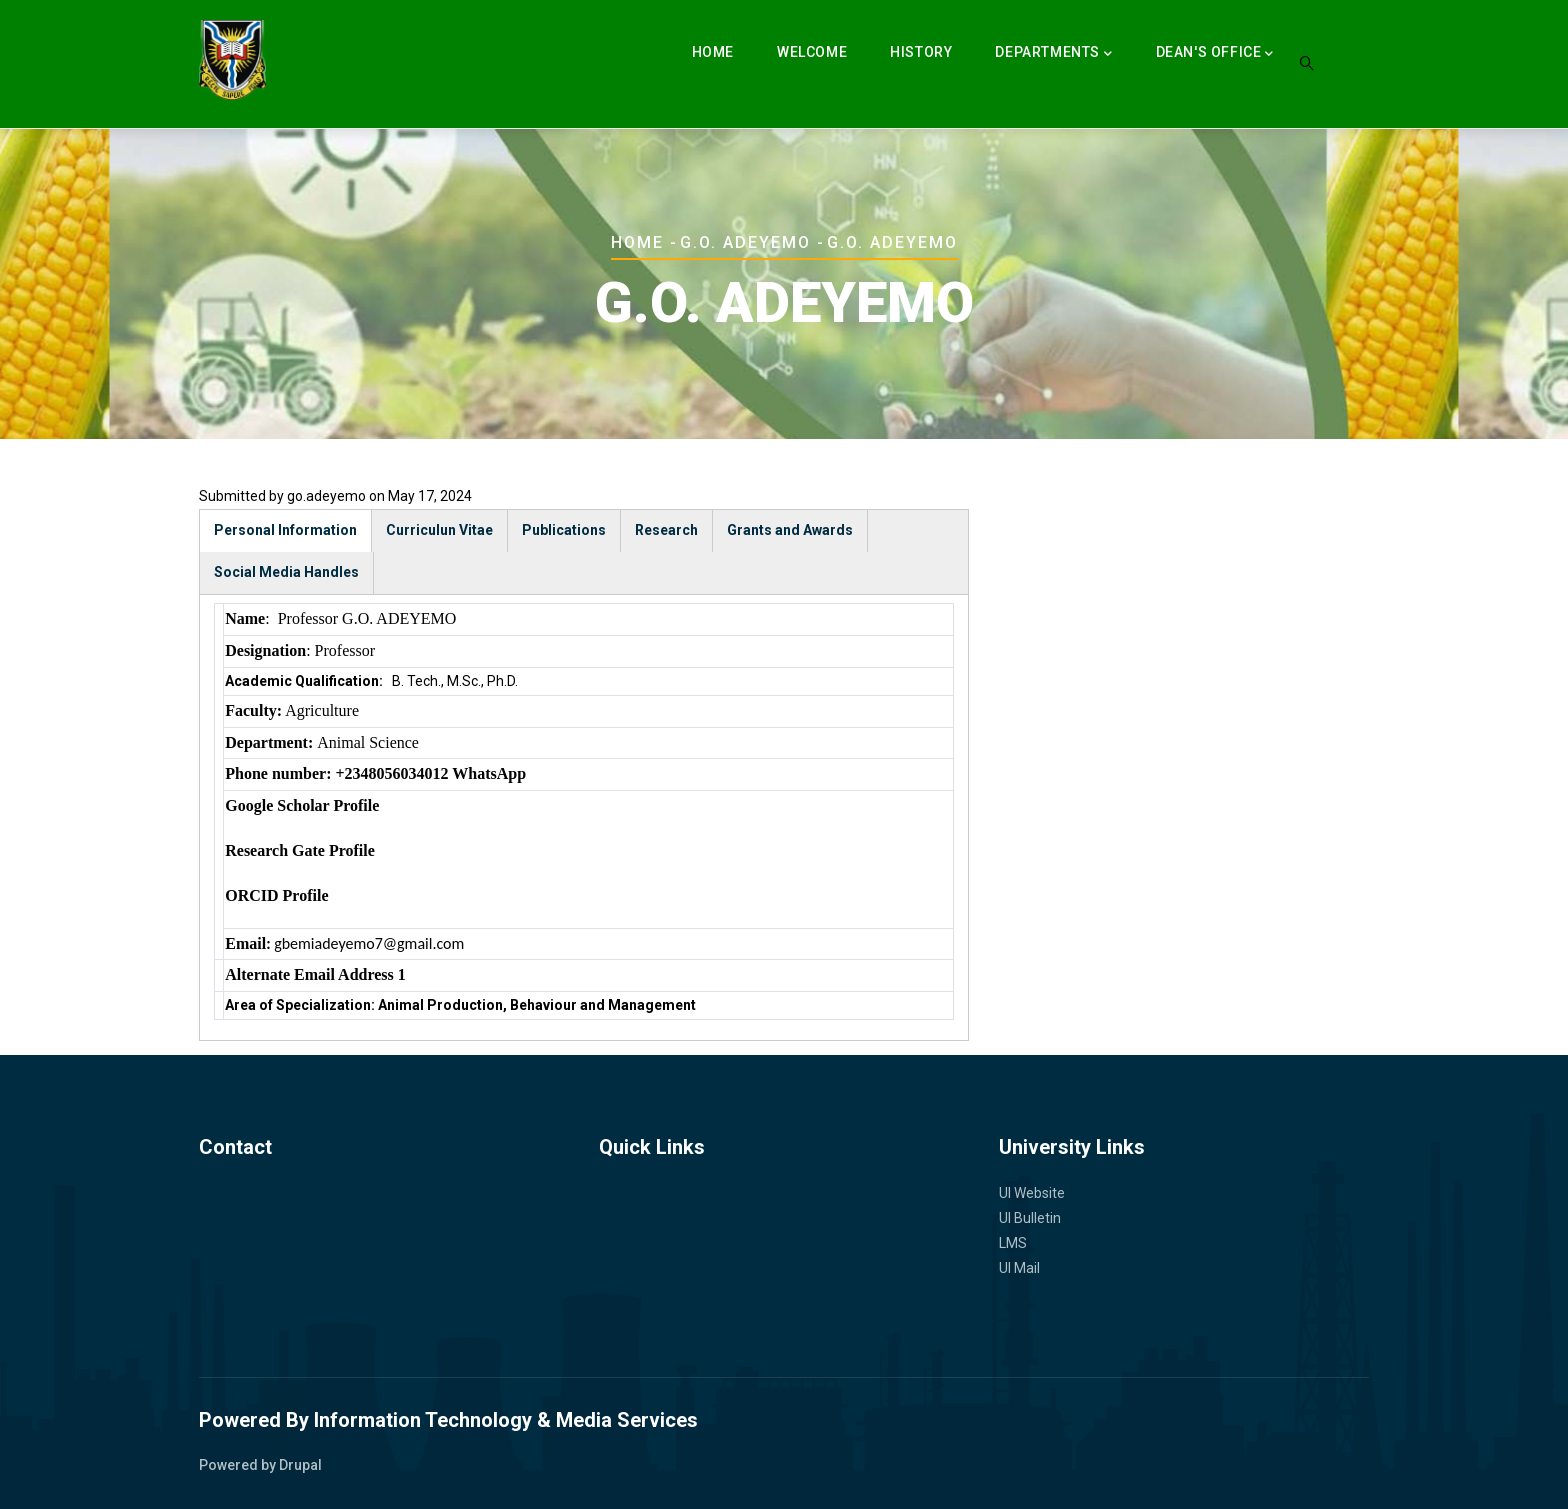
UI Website (1032, 1193)
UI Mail (1019, 1268)
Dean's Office (1215, 54)
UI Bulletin (1030, 1218)
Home (713, 52)
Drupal (300, 1465)
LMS (1013, 1243)
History (921, 52)
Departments (1053, 54)
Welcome (812, 52)
